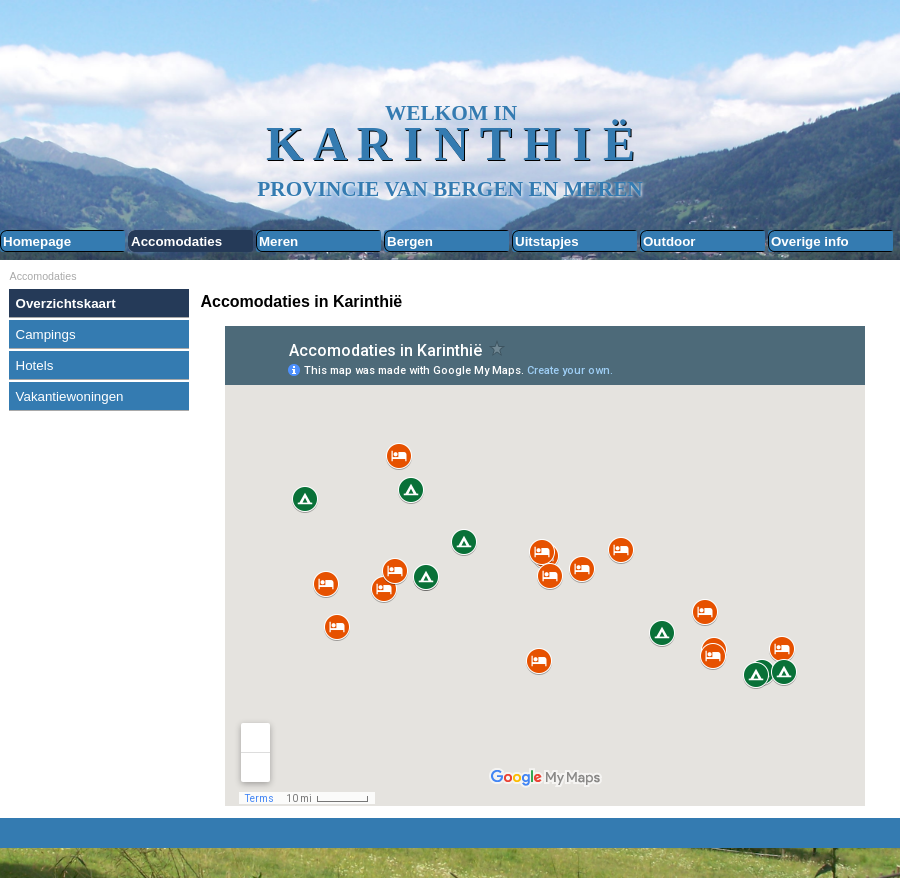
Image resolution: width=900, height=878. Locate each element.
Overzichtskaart (66, 303)
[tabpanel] (545, 302)
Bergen (410, 241)
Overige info (810, 241)
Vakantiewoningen (70, 396)
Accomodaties (176, 241)
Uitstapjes (547, 241)
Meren (278, 241)
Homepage (37, 241)
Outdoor (669, 241)
